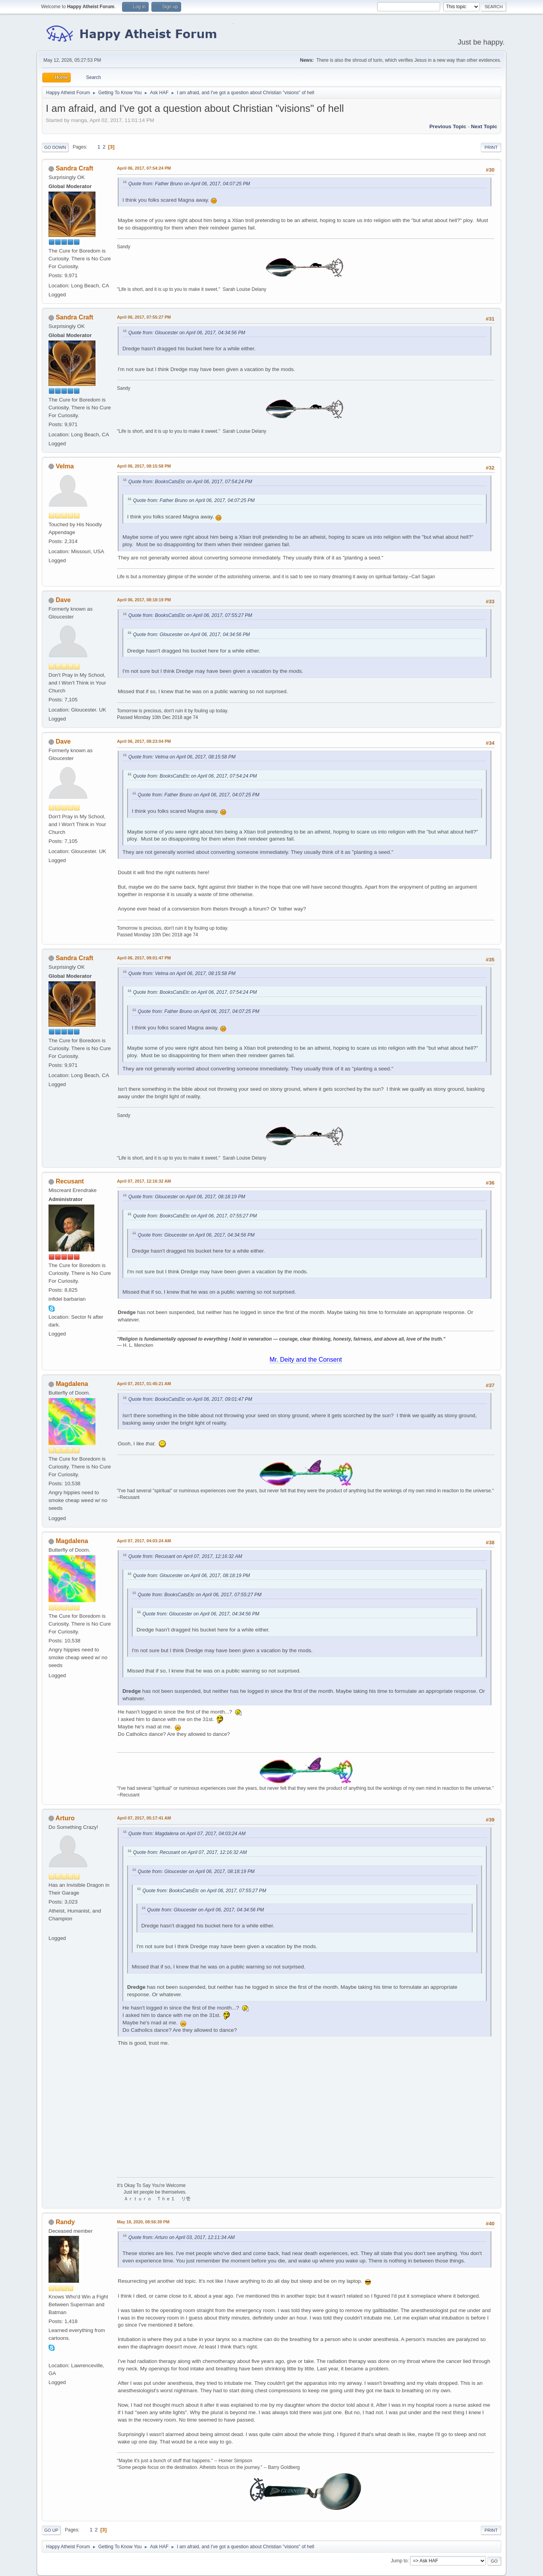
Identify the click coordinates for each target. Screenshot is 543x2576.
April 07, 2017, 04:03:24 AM (144, 1540)
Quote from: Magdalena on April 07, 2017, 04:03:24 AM (187, 1833)
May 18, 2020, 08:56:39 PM (143, 2221)
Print (491, 147)
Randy (65, 2222)
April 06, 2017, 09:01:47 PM (144, 957)
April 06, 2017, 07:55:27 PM (144, 317)
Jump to (399, 2560)
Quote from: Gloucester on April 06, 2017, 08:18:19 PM (186, 1196)
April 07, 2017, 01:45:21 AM (144, 1383)
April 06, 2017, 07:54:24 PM (144, 168)
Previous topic (447, 126)
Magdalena (72, 1383)
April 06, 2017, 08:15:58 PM (144, 466)
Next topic (484, 126)
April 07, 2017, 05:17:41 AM (144, 1818)
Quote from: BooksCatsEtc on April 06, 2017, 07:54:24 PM (190, 481)
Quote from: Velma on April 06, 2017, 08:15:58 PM (182, 757)
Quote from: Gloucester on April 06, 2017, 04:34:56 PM (186, 332)
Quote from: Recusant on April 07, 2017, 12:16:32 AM (185, 1556)
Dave (63, 600)
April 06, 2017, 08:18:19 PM (144, 599)
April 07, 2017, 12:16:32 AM (144, 1181)
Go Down (55, 147)
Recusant (70, 1181)
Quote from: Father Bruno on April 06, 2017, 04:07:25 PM (189, 183)
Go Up (51, 2530)
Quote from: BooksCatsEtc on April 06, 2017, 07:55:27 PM (190, 615)
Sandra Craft (74, 168)
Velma (65, 466)
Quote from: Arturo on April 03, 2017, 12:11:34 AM (181, 2237)
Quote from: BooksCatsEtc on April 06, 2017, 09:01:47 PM (190, 1399)
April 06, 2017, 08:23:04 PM (144, 741)
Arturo (65, 1818)
